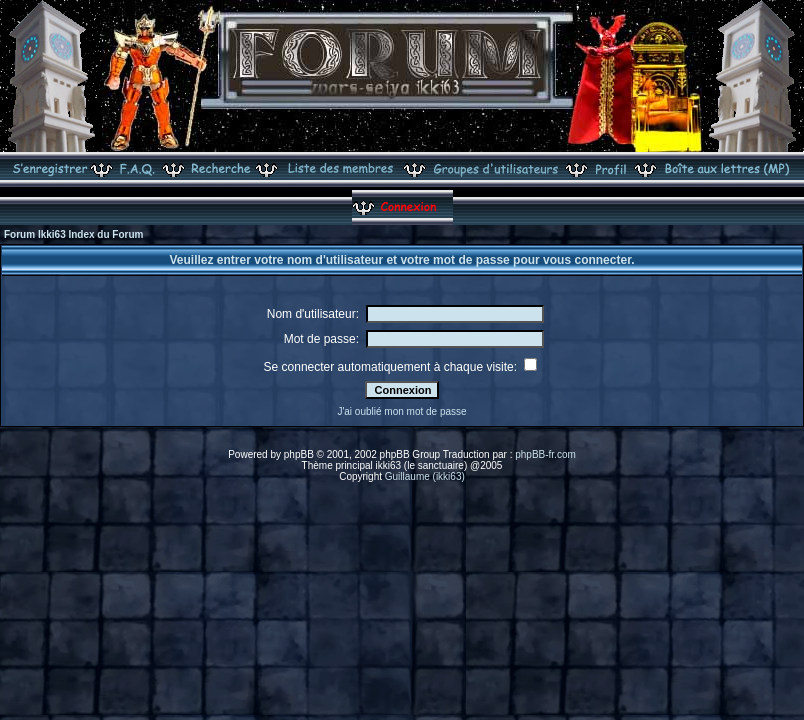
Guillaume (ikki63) (425, 476)
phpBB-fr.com (545, 454)
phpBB (299, 454)
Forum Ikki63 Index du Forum (73, 234)
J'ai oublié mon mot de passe (401, 411)
